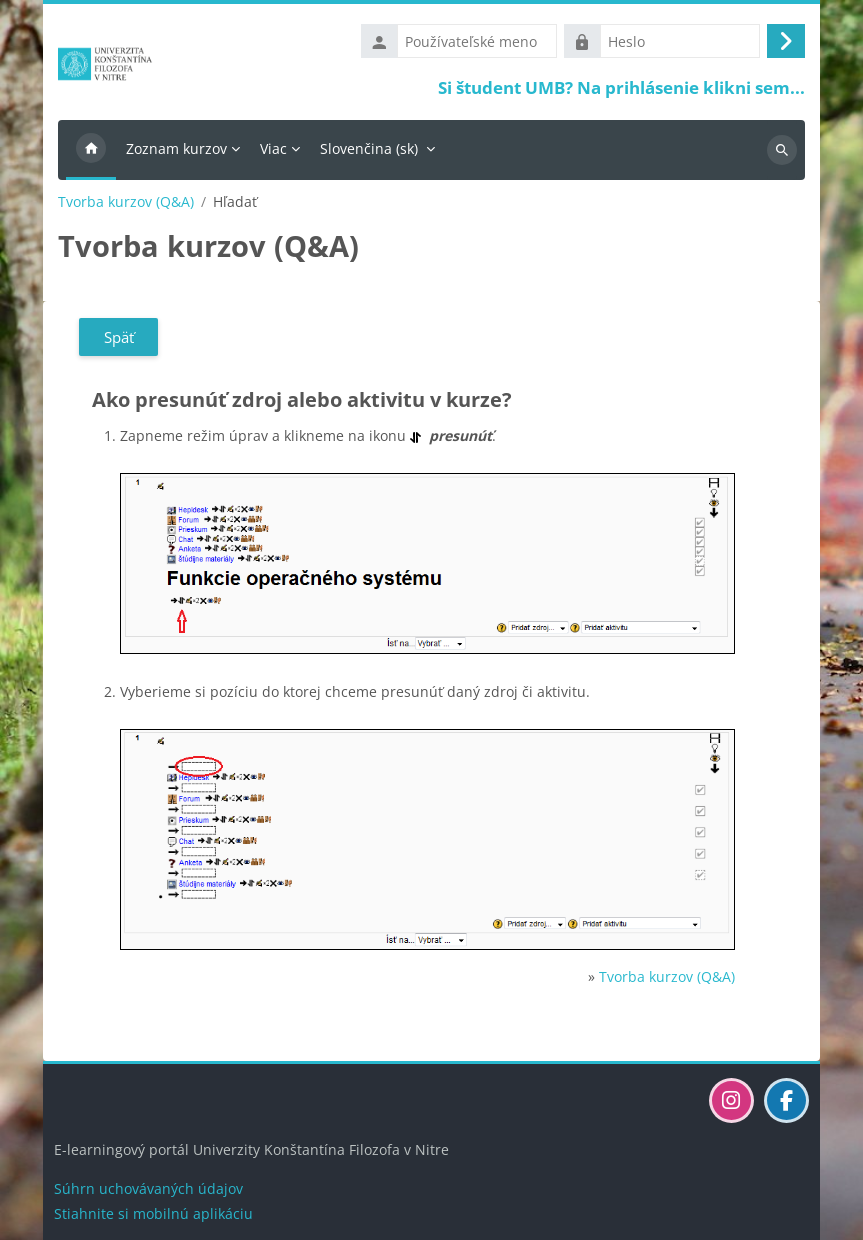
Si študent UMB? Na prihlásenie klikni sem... (621, 87)
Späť (119, 337)
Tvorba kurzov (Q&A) (126, 202)
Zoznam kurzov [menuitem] (176, 148)
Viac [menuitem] (273, 148)
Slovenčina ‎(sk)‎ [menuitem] (369, 148)
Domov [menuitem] (91, 150)
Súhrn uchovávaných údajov (148, 1188)
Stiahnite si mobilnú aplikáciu (153, 1213)
